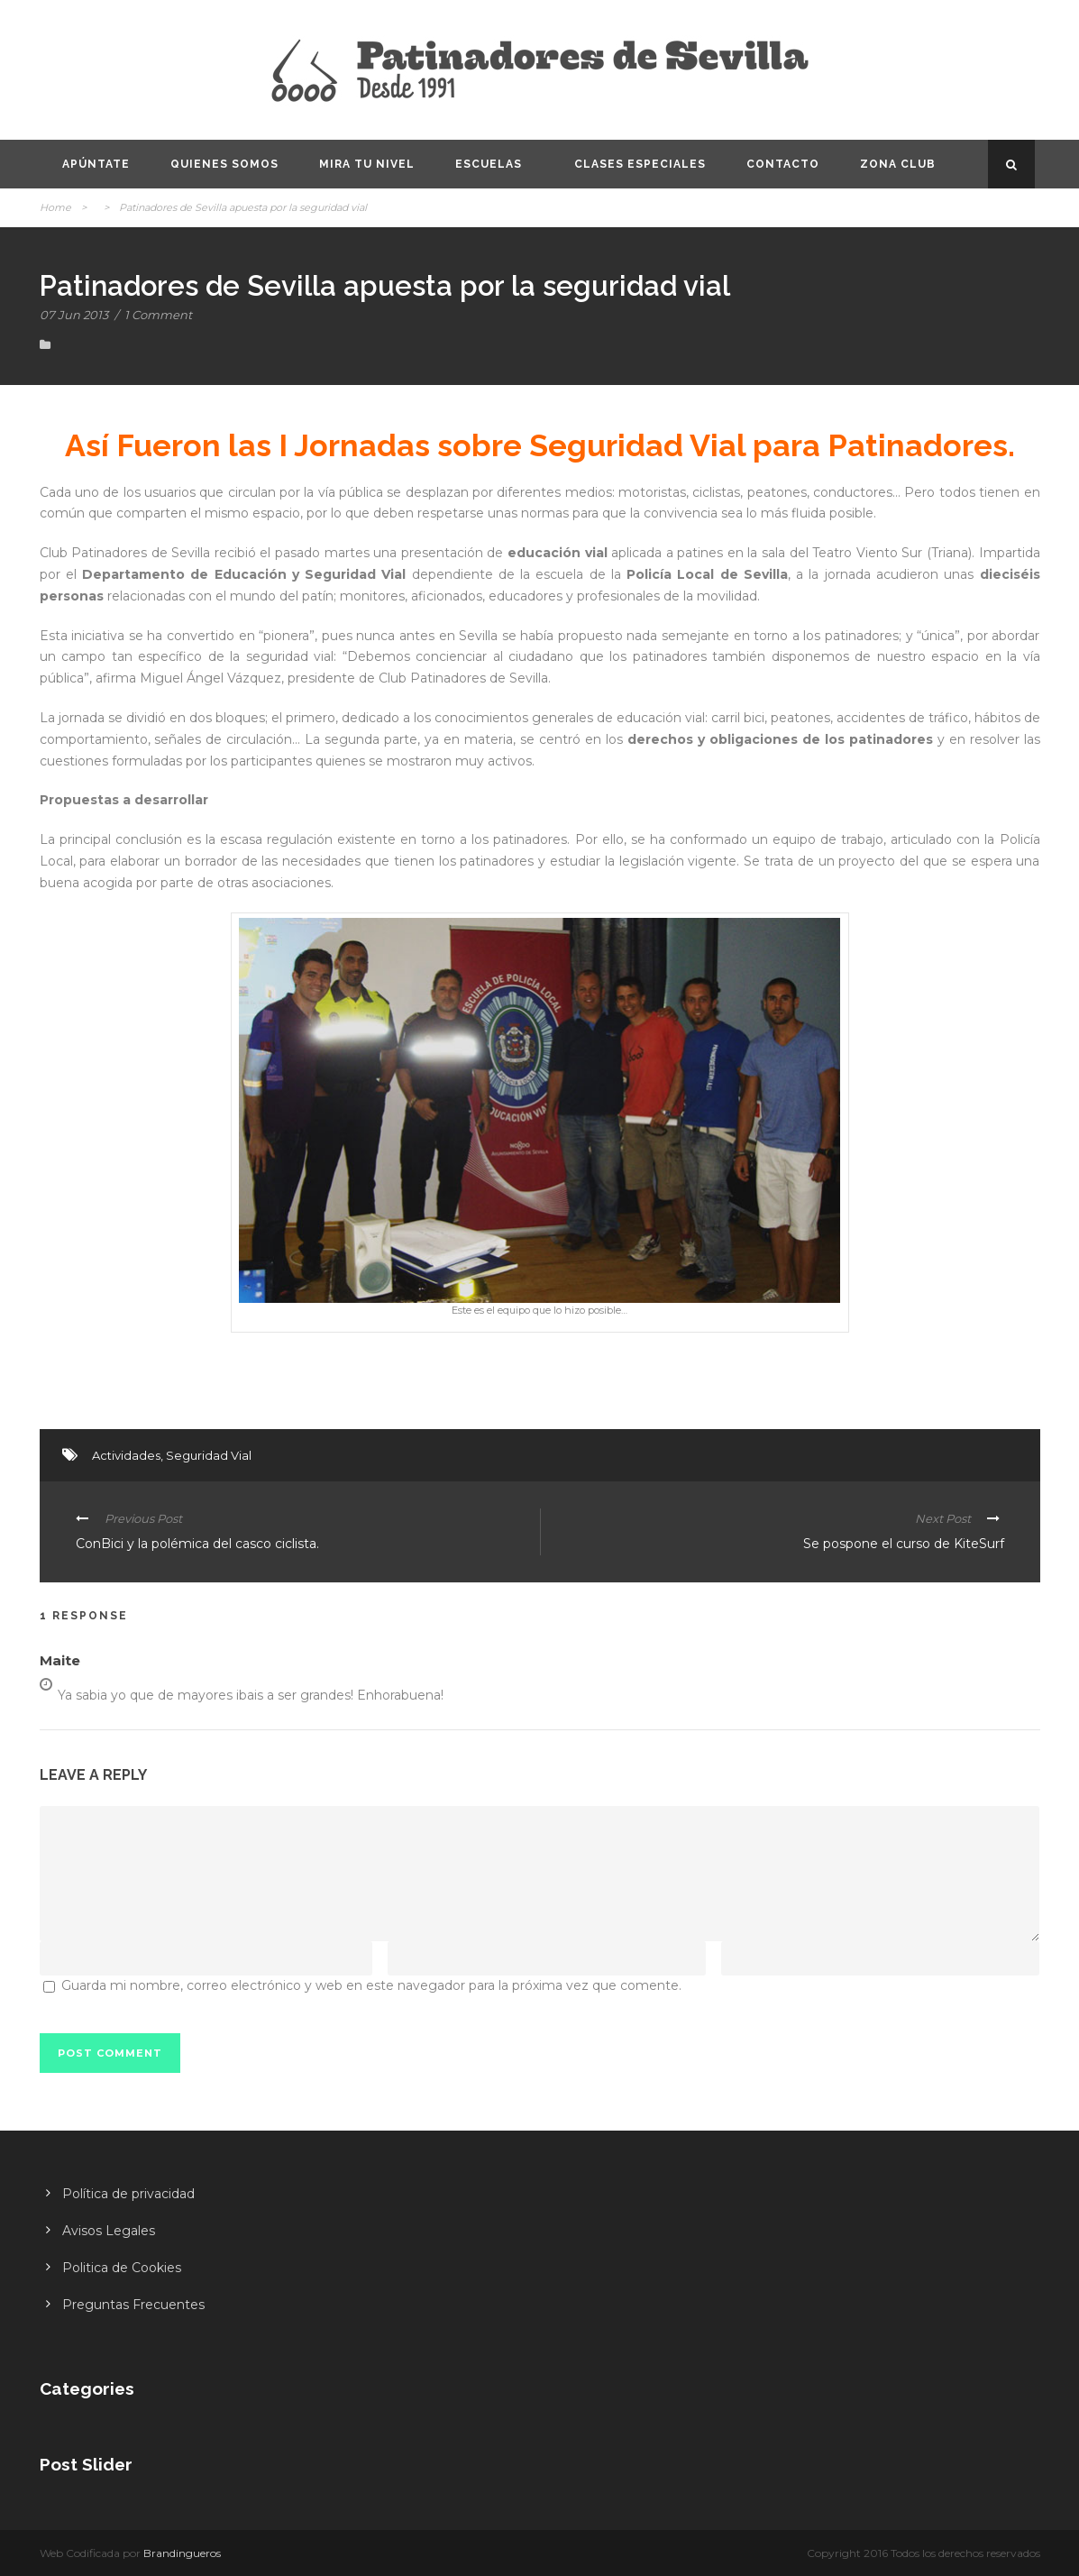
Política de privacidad (128, 2194)
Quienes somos (224, 164)
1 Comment (158, 314)
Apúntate (96, 164)
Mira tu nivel (367, 164)
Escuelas (488, 164)
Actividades (126, 1455)
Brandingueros (182, 2553)
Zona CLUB (898, 164)
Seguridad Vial (208, 1455)
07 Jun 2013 (74, 314)
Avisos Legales (108, 2231)
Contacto (782, 164)
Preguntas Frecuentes (133, 2304)
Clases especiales (640, 164)
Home (55, 207)
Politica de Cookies (121, 2268)
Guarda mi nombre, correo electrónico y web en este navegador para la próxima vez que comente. (371, 1985)
